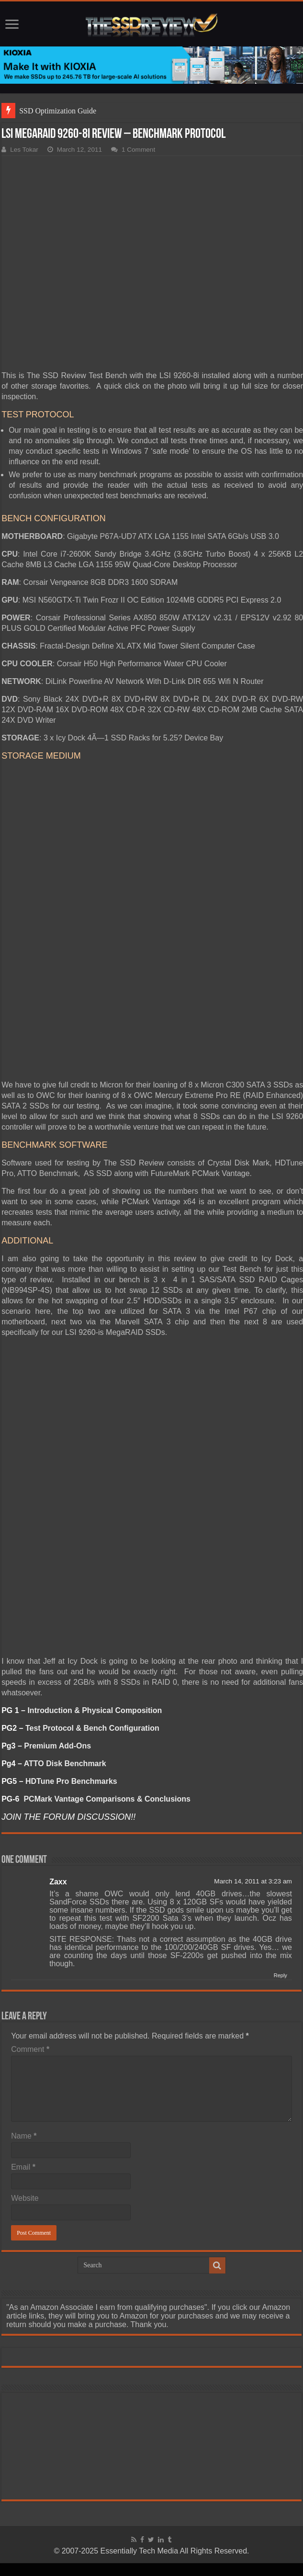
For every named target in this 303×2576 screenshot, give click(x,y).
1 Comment (138, 149)
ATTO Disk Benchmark (65, 1763)
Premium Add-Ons (57, 1746)
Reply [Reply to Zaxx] (280, 1975)
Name (23, 2136)
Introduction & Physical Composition (94, 1710)
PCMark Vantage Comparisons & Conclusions (107, 1799)
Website (25, 2198)
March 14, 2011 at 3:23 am (253, 1881)
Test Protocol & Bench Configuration (92, 1728)
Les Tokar (24, 149)
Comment (30, 2049)
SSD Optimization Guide (57, 111)
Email (23, 2167)
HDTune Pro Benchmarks (71, 1781)
